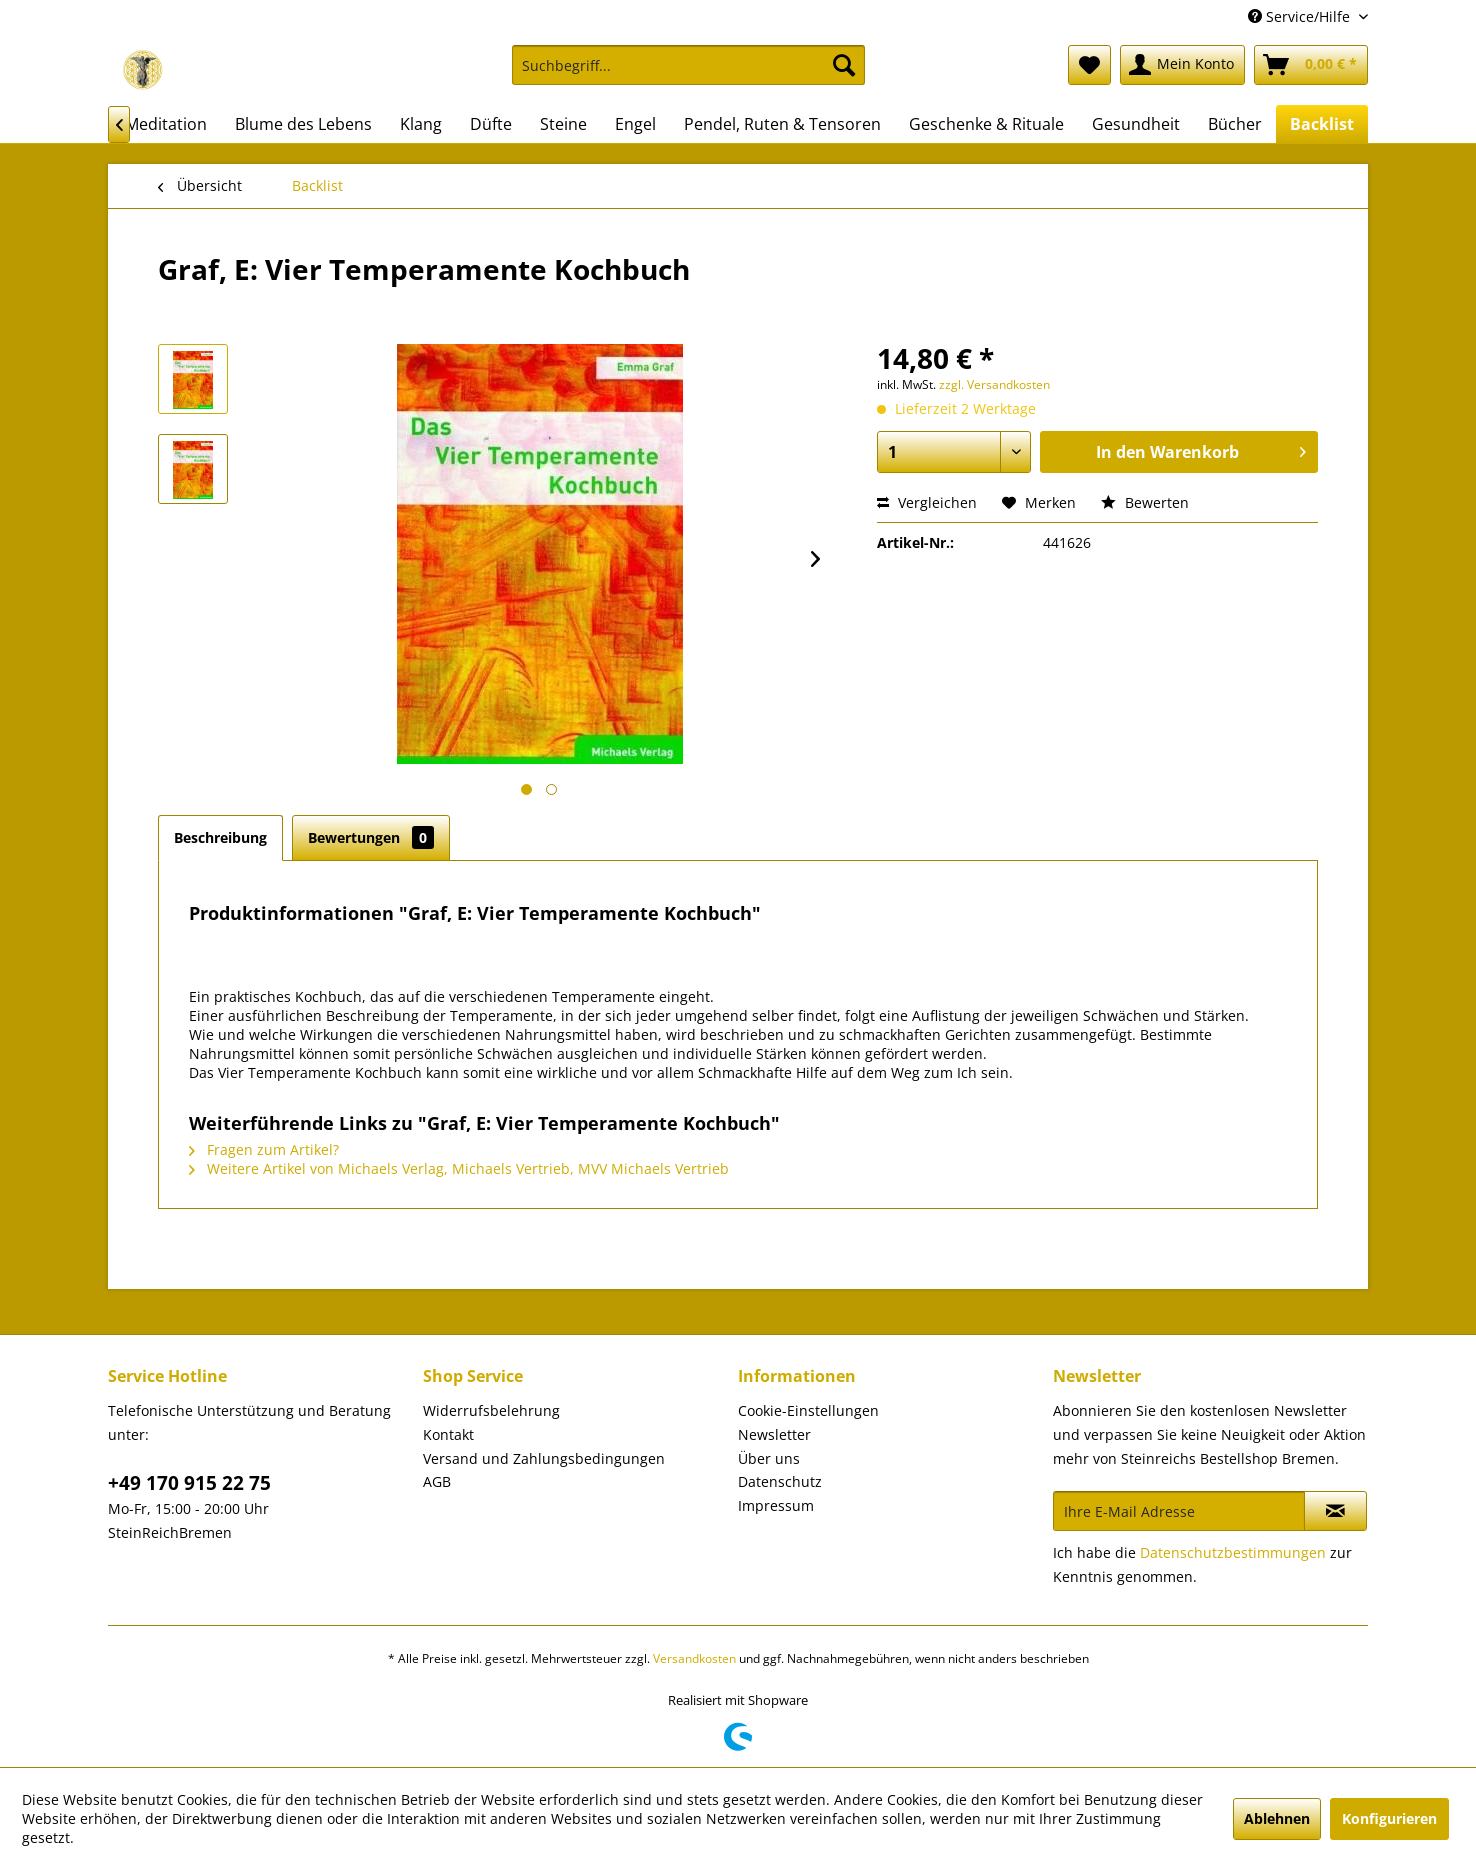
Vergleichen (927, 502)
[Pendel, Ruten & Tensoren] (782, 124)
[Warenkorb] (1311, 65)
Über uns (769, 1458)
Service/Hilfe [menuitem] (1301, 16)
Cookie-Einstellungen (808, 1410)
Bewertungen (371, 837)
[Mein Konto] (1182, 65)
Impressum (776, 1505)
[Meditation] (166, 124)
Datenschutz (780, 1481)
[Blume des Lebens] (303, 124)
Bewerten (1145, 502)
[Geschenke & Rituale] (986, 124)
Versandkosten (694, 1658)
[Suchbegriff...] (688, 65)
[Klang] (421, 124)
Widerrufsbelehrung (491, 1410)
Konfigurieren (1389, 1818)
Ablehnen (1277, 1818)
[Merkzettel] (1089, 65)
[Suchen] (844, 65)
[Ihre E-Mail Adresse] (1179, 1511)
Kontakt (448, 1434)
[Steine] (563, 124)
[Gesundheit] (1136, 124)
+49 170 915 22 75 (189, 1483)
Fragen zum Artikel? (264, 1149)
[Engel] (635, 124)
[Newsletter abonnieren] (1335, 1511)
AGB (437, 1481)
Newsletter (774, 1434)
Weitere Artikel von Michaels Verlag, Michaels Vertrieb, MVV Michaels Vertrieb (459, 1168)
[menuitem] (688, 74)
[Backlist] (1322, 124)
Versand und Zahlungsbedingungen (544, 1458)
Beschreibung (220, 837)
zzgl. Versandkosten (994, 384)
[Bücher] (1235, 124)
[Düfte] (491, 124)
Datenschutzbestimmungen (1233, 1552)
